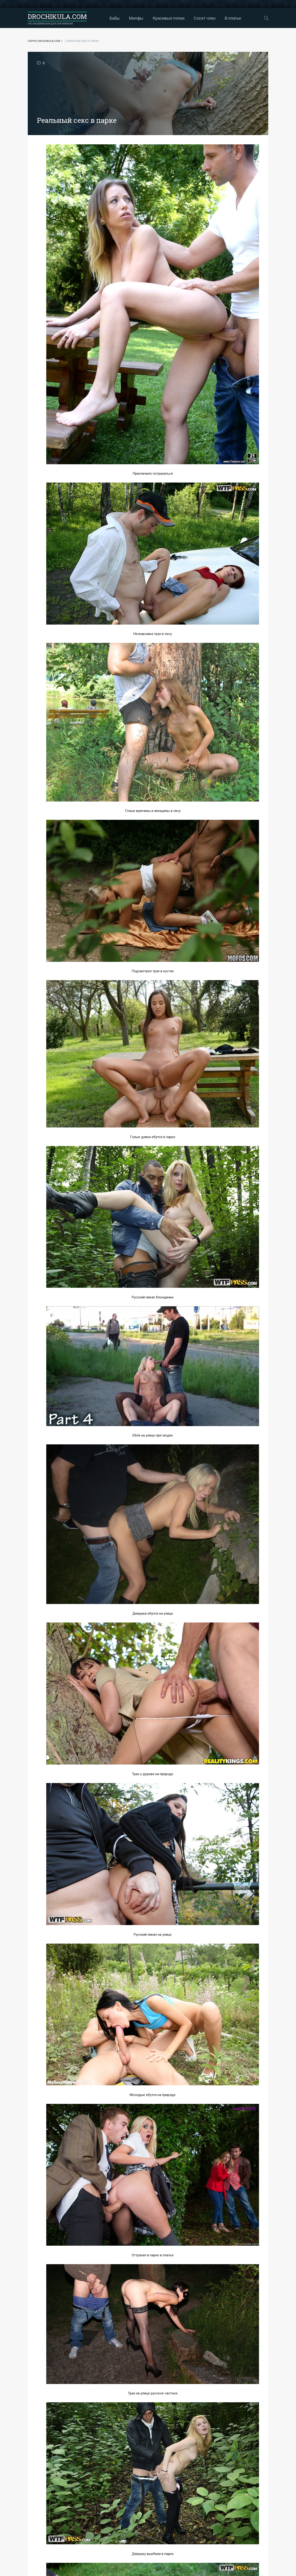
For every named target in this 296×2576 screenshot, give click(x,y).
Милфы (136, 18)
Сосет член (205, 18)
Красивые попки (169, 18)
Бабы (115, 18)
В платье (233, 18)
